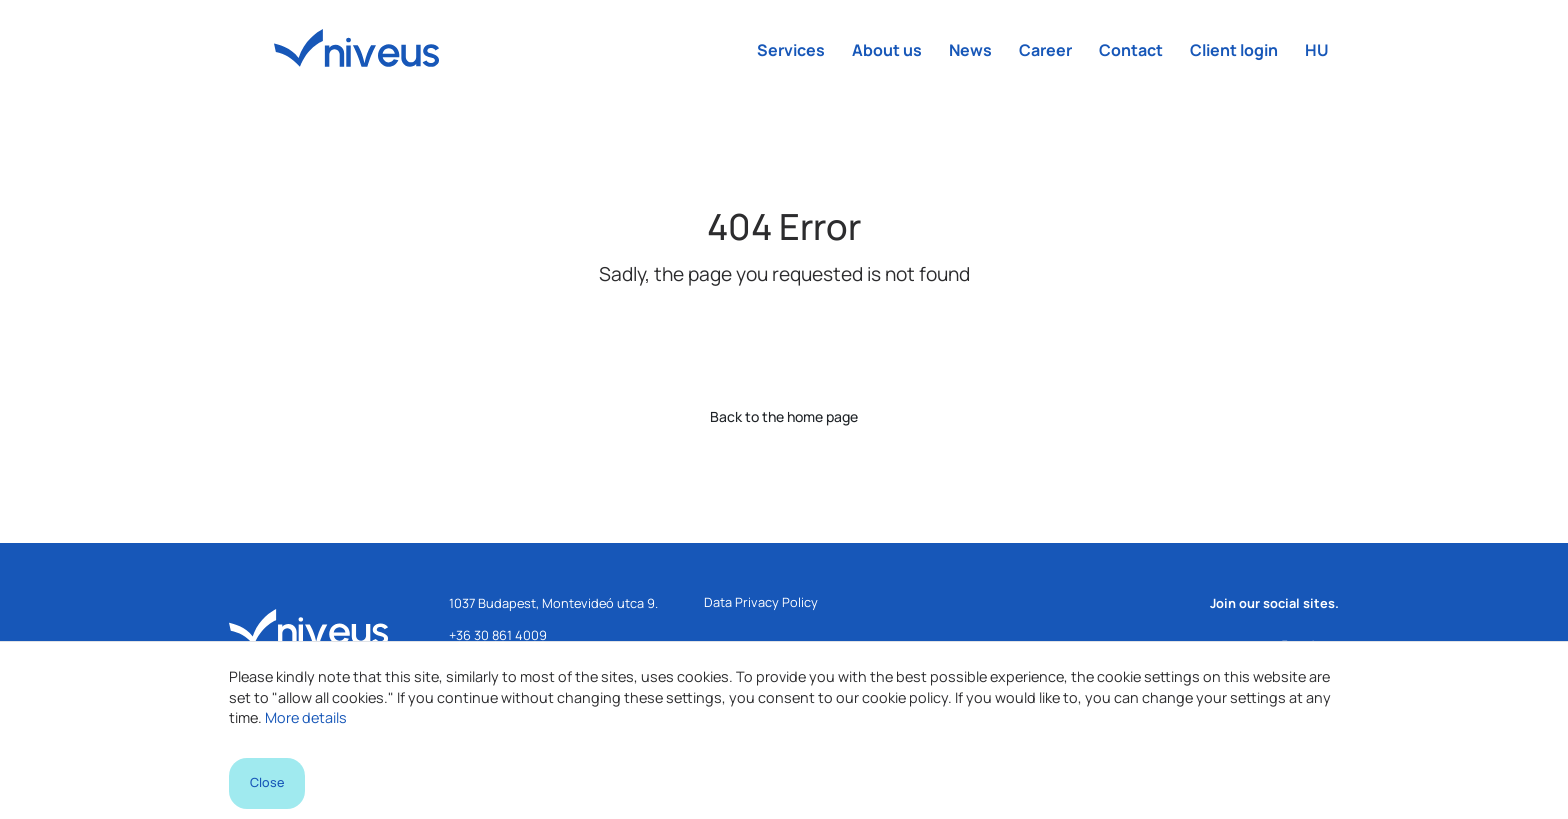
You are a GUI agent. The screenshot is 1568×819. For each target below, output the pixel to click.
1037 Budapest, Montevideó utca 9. (553, 603)
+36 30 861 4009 (498, 635)
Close (267, 782)
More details (306, 717)
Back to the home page (784, 416)
